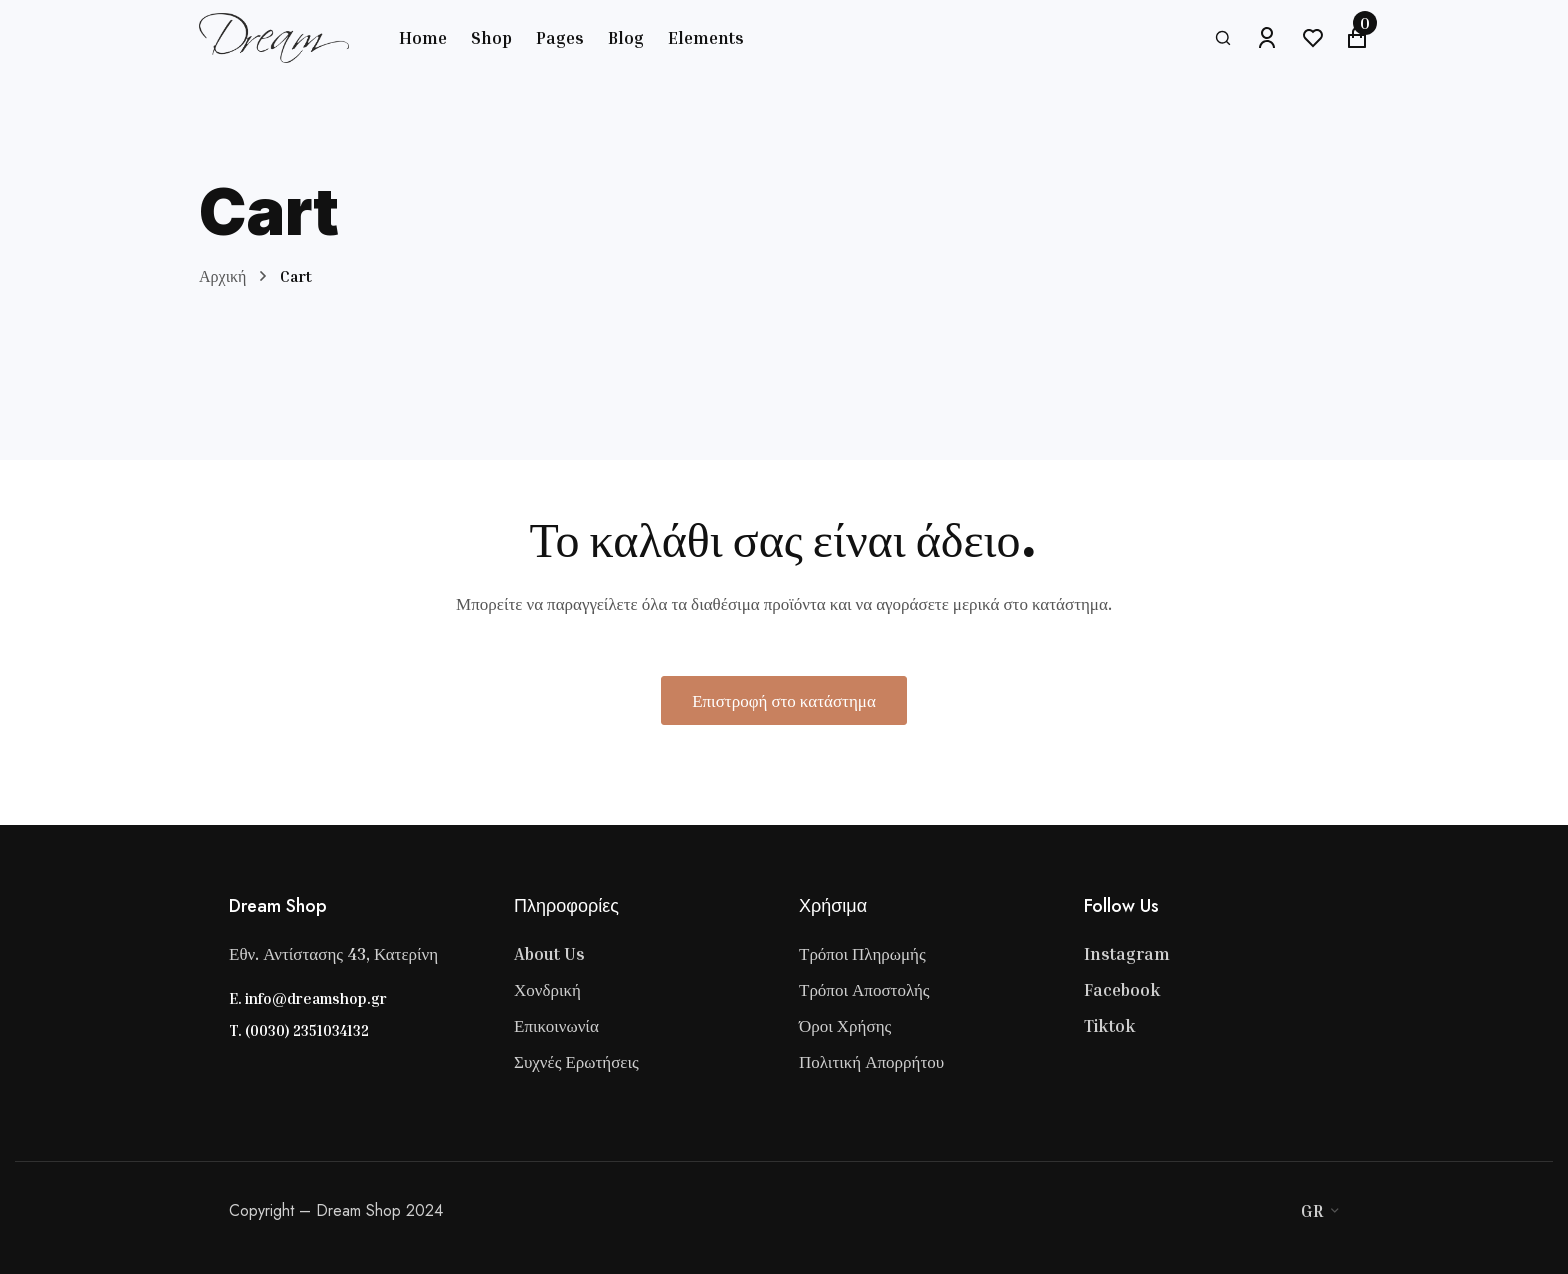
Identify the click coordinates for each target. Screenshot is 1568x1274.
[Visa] (1217, 1211)
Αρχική (222, 276)
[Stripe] (1257, 1211)
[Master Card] (1237, 1211)
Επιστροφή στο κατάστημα (784, 700)
